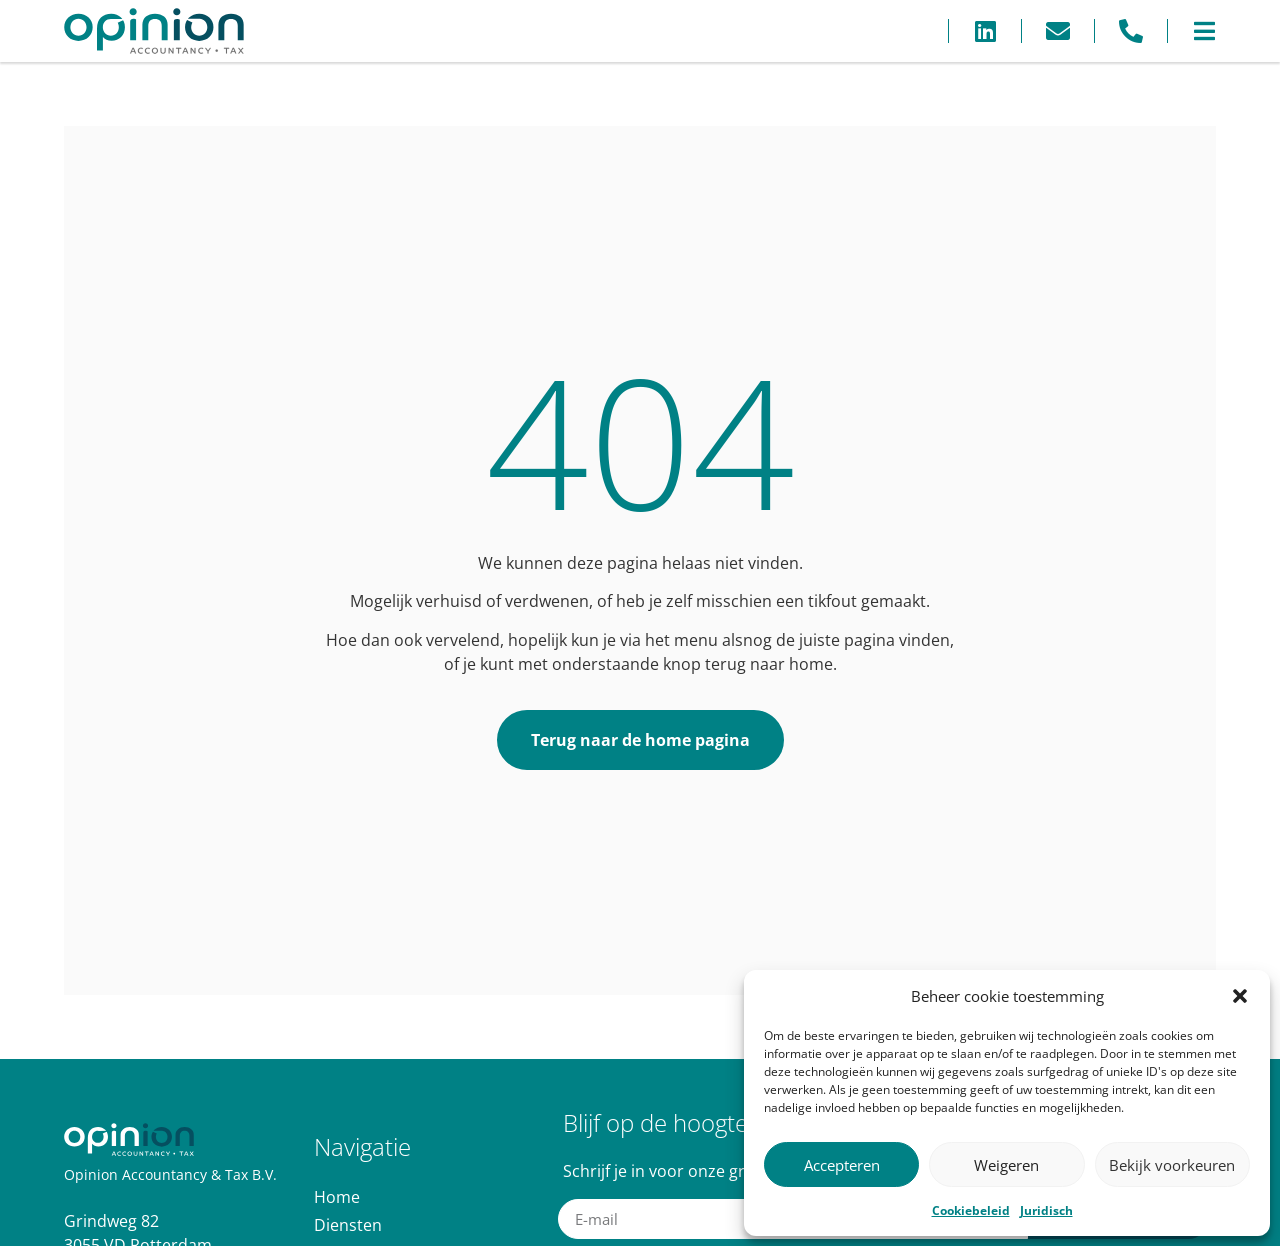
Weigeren (1006, 1165)
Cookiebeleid (971, 1210)
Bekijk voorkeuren (1172, 1165)
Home (337, 1197)
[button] (1240, 996)
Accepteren (842, 1165)
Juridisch (1046, 1210)
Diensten (348, 1225)
